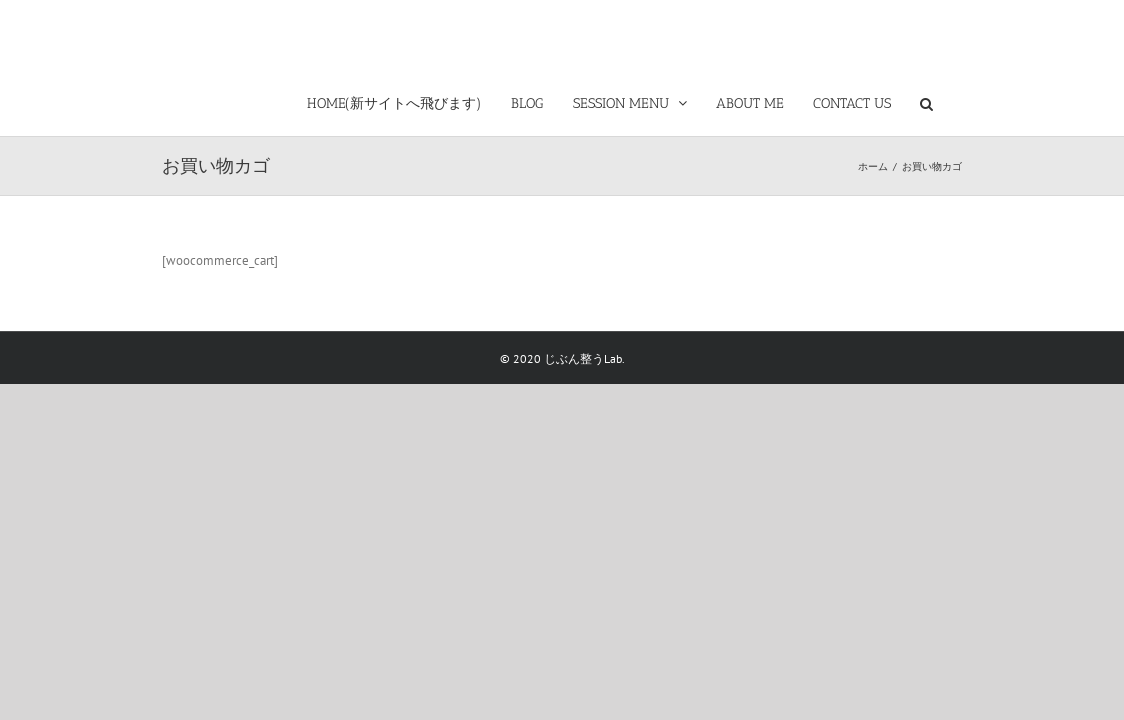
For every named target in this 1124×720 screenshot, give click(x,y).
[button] (955, 100)
